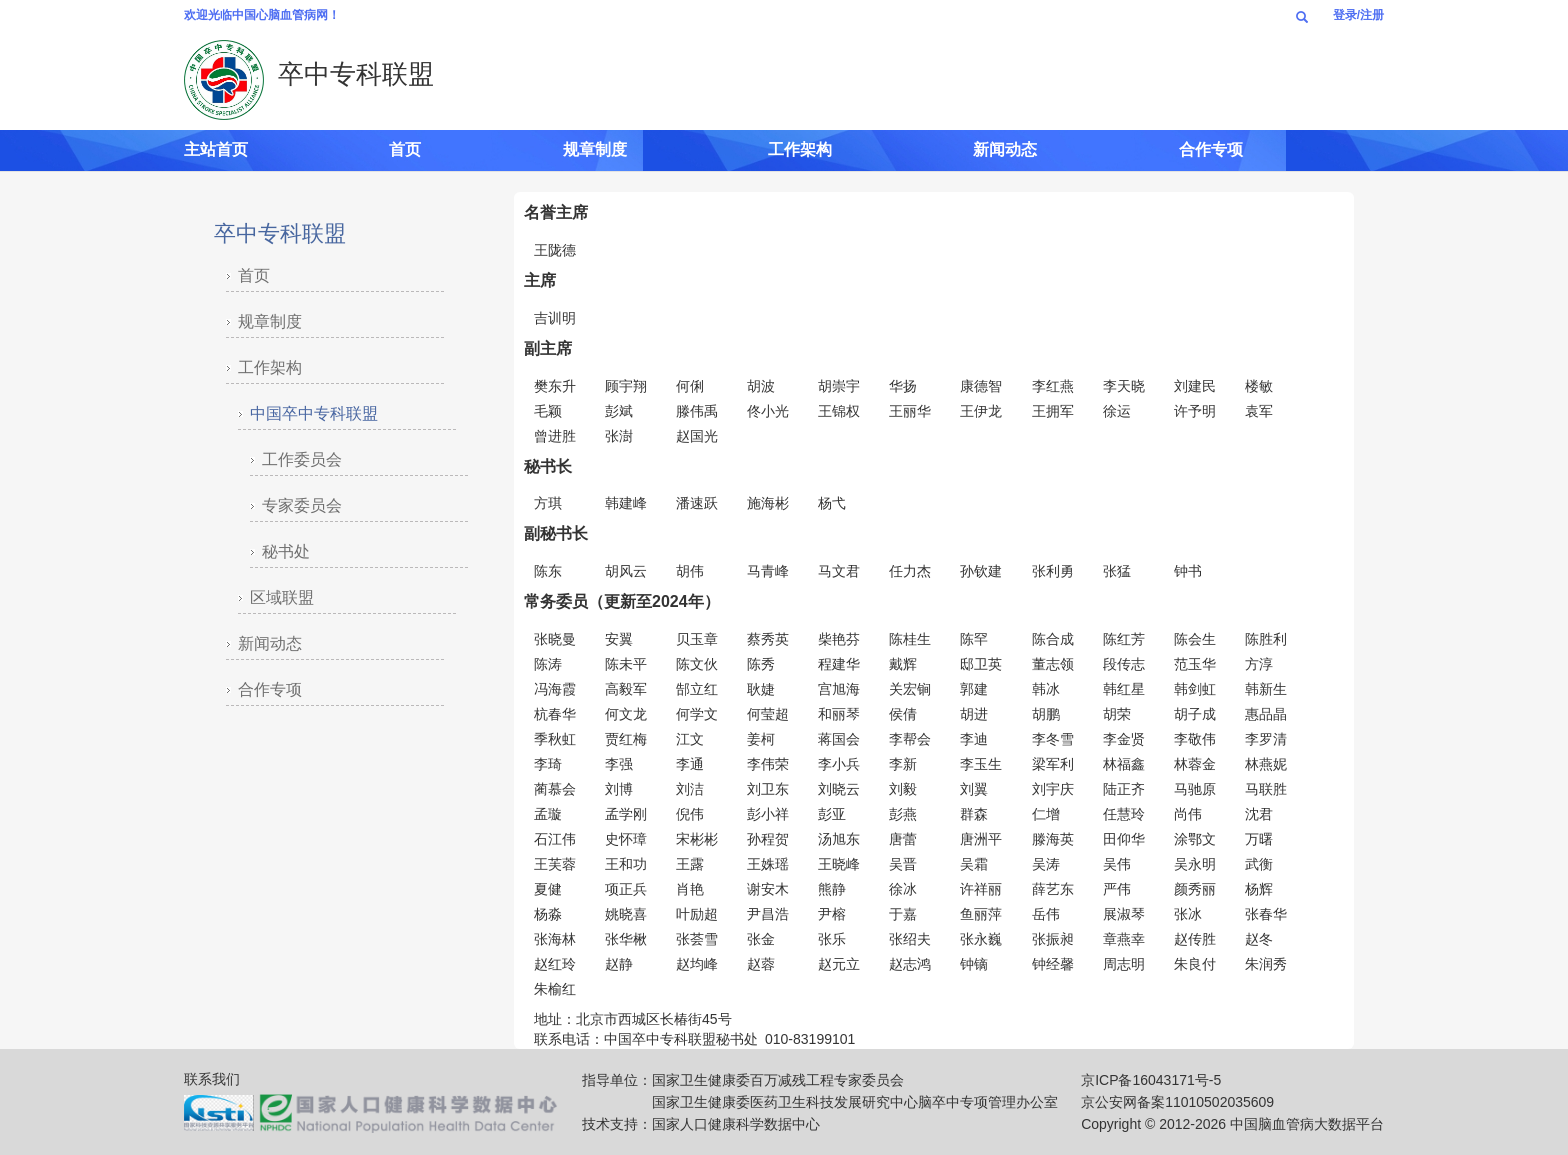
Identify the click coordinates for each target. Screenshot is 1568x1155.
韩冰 (1046, 689)
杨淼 (548, 914)
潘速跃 (697, 503)
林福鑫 (1124, 764)
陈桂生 (910, 639)
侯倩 (903, 714)
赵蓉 (761, 964)
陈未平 (626, 664)
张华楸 (626, 939)
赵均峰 (697, 964)
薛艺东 (1053, 889)
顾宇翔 (626, 386)
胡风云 (626, 571)
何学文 (697, 714)
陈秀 (761, 664)
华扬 (903, 386)
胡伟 (690, 571)
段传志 (1124, 664)
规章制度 (595, 149)
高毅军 (626, 689)
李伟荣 (768, 764)
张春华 (1266, 914)
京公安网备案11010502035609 (1177, 1102)
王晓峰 (839, 864)
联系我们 (212, 1079)
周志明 (1124, 964)
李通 (690, 764)
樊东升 (555, 386)
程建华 (839, 664)
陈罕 (974, 639)
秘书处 (286, 551)
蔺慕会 (555, 789)
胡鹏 (1046, 714)
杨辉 (1259, 889)
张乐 (832, 939)
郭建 (974, 689)
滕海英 (1053, 839)
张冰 (1188, 914)
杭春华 (555, 714)
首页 (405, 149)
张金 (761, 939)
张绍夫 (910, 939)
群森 (974, 814)
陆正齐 (1124, 789)
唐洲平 (981, 839)
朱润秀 (1266, 964)
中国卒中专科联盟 (314, 413)
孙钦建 (981, 571)
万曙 (1259, 839)
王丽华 (910, 411)
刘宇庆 (1053, 789)
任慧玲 (1124, 814)
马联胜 (1266, 789)
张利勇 (1053, 571)
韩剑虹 (1195, 689)
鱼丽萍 (981, 914)
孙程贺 (768, 839)
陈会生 (1195, 639)
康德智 (981, 386)
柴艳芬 (839, 639)
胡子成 (1195, 714)
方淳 (1259, 664)
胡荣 (1117, 714)
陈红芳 (1124, 639)
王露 (690, 864)
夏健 (548, 889)
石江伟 (555, 839)
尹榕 (832, 914)
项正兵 (626, 889)
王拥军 (1053, 411)
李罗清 (1266, 739)
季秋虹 (555, 739)
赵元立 (839, 964)
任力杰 (910, 571)
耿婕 (761, 689)
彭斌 (619, 411)
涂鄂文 (1195, 839)
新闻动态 (1005, 149)
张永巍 (981, 939)
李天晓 (1124, 386)
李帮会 (910, 739)
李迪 (974, 739)
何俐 (690, 386)
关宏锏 (910, 689)
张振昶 (1053, 939)
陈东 (548, 571)
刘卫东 (768, 789)
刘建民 (1195, 386)
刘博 (619, 789)
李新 (903, 764)
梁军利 (1053, 764)
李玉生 (981, 764)
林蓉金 (1195, 764)
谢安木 (768, 889)
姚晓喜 (626, 914)
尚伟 (1188, 814)
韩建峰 (626, 503)
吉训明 (555, 318)
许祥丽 (981, 889)
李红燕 (1053, 386)
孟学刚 (626, 814)
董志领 (1053, 664)
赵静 (619, 964)
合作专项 (1211, 149)
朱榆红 (555, 989)
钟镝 (974, 964)
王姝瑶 (768, 864)
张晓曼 (555, 639)
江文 (690, 739)
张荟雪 (697, 939)
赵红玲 (555, 964)
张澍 (619, 436)
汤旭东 (839, 839)
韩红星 (1124, 689)
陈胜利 (1266, 639)
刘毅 (903, 789)
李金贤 (1124, 739)
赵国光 (697, 436)
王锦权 (839, 411)
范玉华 (1195, 664)
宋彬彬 (697, 839)
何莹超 (768, 714)
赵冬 (1259, 939)
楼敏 (1259, 386)
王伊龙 (981, 411)
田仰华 (1124, 839)
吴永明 (1195, 864)
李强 (619, 764)
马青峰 (768, 571)
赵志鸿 (910, 964)
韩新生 (1266, 689)
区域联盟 (282, 597)
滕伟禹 (697, 411)
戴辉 (903, 664)
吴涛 (1046, 864)
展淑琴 (1124, 914)
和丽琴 (839, 714)
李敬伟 (1195, 739)
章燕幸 (1124, 939)
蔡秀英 (768, 639)
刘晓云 (839, 789)
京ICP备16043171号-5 (1151, 1080)
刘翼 (974, 789)
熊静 (832, 889)
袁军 (1259, 411)
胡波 (761, 386)
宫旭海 (839, 689)
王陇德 (555, 250)
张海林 (555, 939)
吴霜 (974, 864)
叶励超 (697, 914)
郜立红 (697, 689)
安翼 (619, 639)
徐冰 (903, 889)
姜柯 (761, 739)
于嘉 (903, 914)
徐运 (1117, 411)
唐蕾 (903, 839)
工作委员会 (302, 459)
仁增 (1046, 814)
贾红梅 (626, 739)
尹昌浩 (768, 914)
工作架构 (800, 149)
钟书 (1188, 571)
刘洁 (690, 789)
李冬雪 (1053, 739)
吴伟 (1117, 864)
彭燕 (903, 814)
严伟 (1117, 889)
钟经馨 (1053, 964)
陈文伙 (697, 664)
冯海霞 (555, 689)
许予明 (1195, 411)
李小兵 (839, 764)
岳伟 (1046, 914)
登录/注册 (1358, 15)
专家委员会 (302, 505)
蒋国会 (839, 739)
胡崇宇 (839, 386)
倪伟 (690, 814)
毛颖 (548, 411)
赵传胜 (1195, 939)
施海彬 (768, 503)
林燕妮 (1266, 764)
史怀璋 (626, 839)
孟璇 (548, 814)
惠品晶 (1266, 714)
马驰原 (1195, 789)
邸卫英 (981, 664)
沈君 (1259, 814)
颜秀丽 (1195, 889)
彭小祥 (768, 814)
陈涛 (548, 664)
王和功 (626, 864)
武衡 (1259, 864)
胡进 (974, 714)
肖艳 (690, 889)
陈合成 (1053, 639)
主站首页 (216, 149)
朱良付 (1195, 964)
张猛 (1117, 571)
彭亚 (832, 814)
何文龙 (626, 714)
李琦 (548, 764)
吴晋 (903, 864)
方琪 (548, 503)
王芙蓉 (555, 864)
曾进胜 (555, 436)
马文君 (839, 571)
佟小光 (768, 411)
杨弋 (832, 503)
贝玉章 (697, 639)
